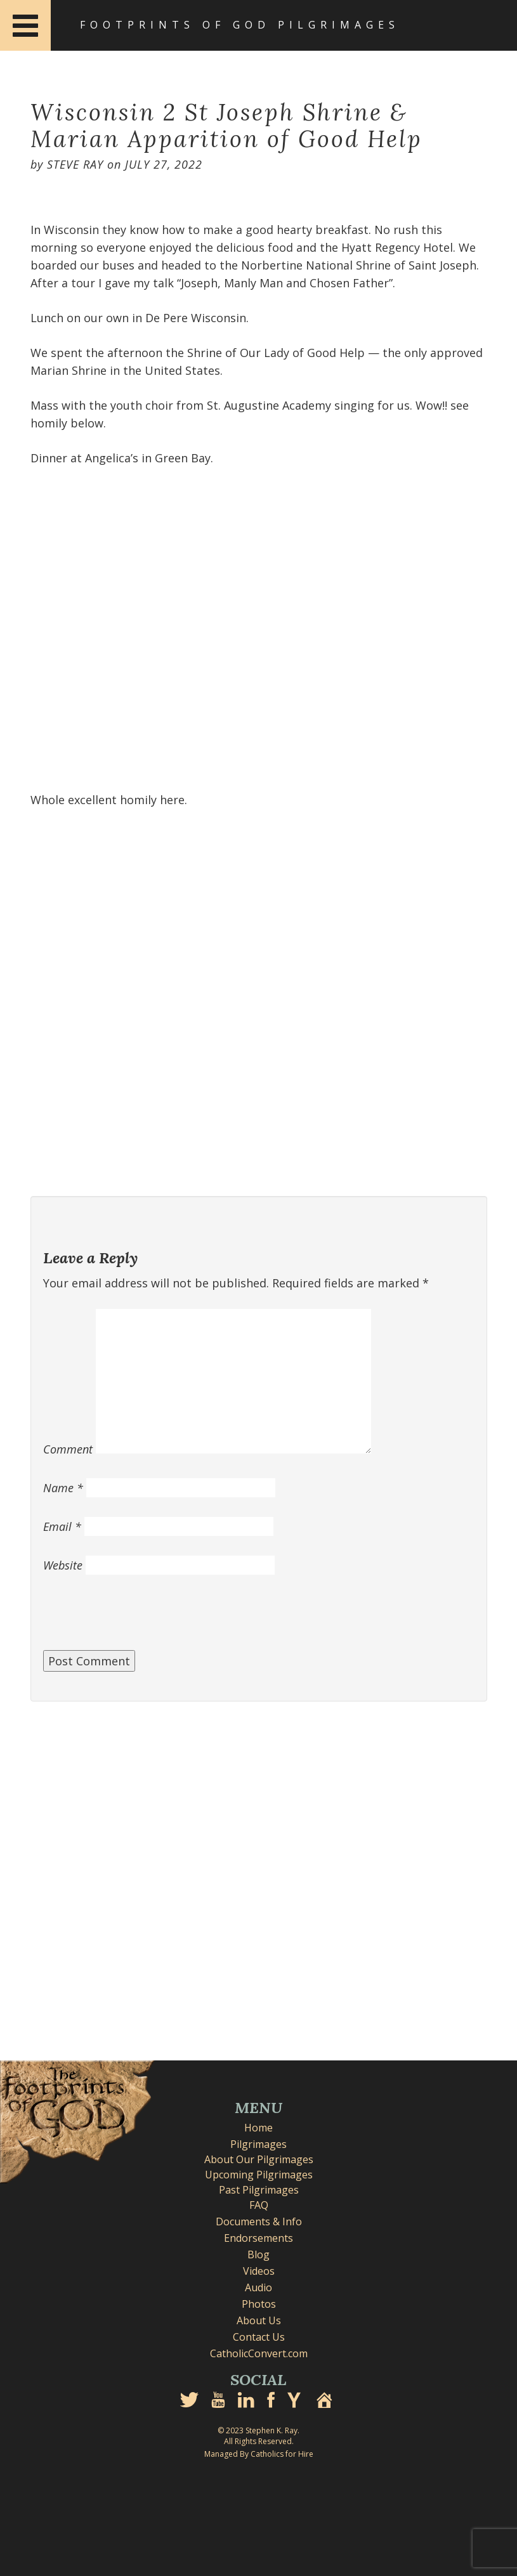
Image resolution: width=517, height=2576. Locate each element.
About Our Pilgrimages (258, 2159)
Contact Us (259, 2337)
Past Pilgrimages (259, 2190)
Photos (259, 2304)
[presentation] (139, 1619)
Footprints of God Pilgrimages (240, 25)
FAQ (258, 2205)
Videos (259, 2271)
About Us (259, 2320)
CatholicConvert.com (259, 2353)
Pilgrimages (258, 2144)
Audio (258, 2287)
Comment (68, 1449)
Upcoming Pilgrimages (259, 2175)
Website (62, 1565)
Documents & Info (259, 2221)
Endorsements (258, 2238)
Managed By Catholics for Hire (258, 2454)
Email (62, 1526)
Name (63, 1487)
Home (258, 2128)
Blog (258, 2254)
